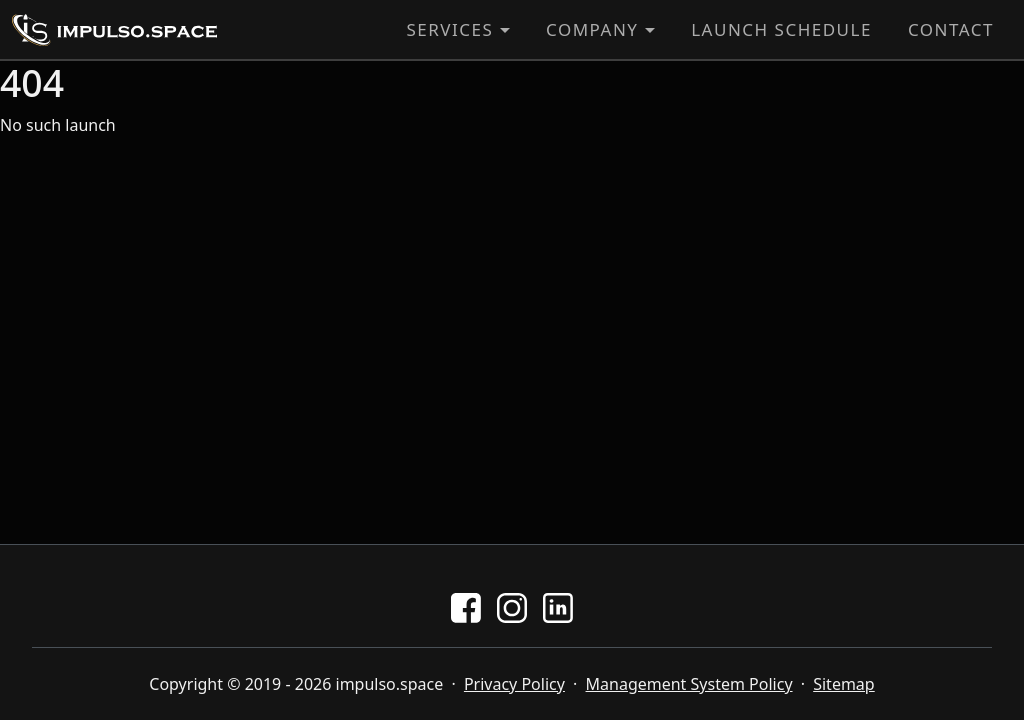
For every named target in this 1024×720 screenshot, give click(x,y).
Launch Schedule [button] (781, 29)
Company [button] (592, 29)
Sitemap (844, 684)
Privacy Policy (514, 684)
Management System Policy (689, 684)
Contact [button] (951, 29)
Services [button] (449, 29)
